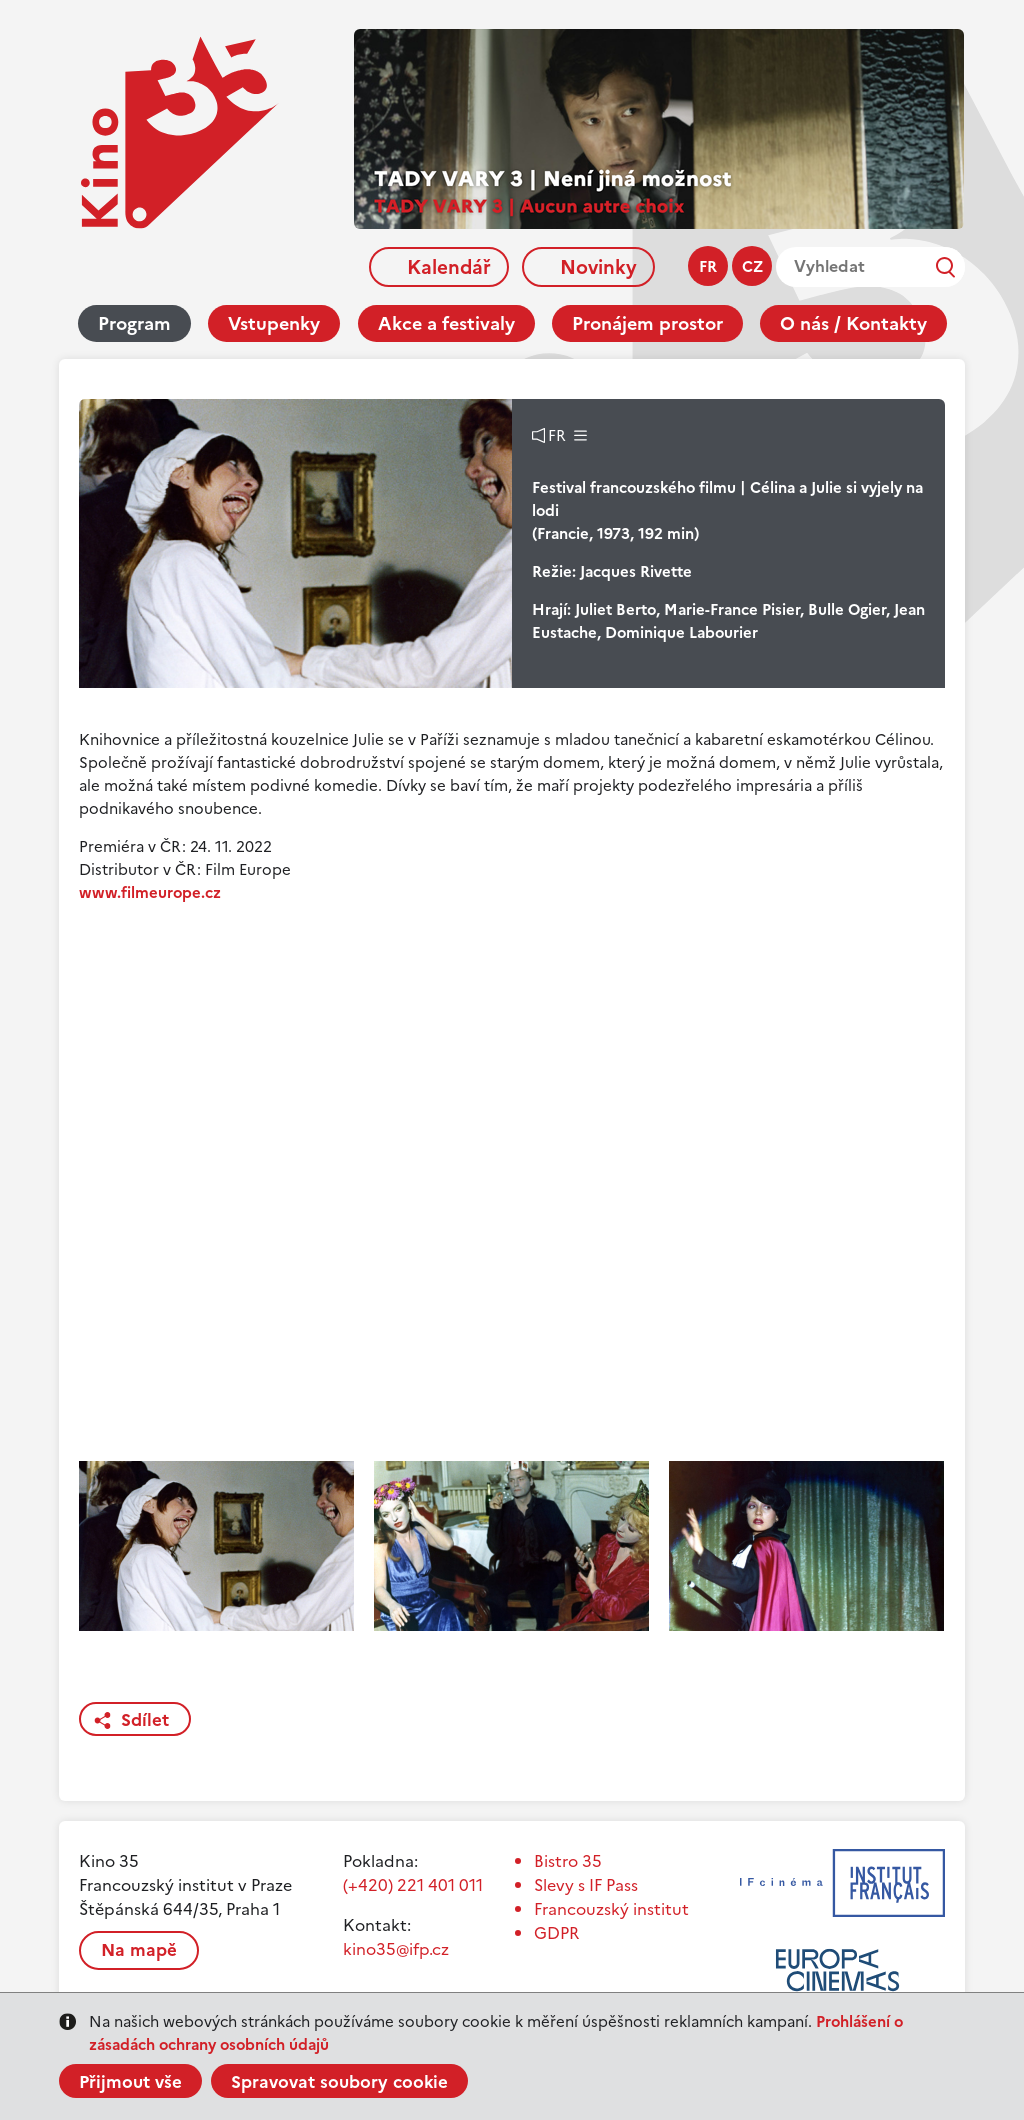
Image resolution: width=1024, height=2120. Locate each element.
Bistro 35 (568, 1861)
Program (134, 323)
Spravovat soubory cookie (339, 2082)
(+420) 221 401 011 (413, 1885)
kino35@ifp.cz (396, 1949)
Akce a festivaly (446, 323)
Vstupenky (274, 323)
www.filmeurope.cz (150, 892)
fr (708, 266)
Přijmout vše (130, 2082)
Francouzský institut (611, 1909)
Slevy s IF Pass (586, 1885)
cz (752, 266)
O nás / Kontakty (853, 323)
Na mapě (139, 1950)
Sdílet (145, 1720)
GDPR (556, 1933)
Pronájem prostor (647, 323)
